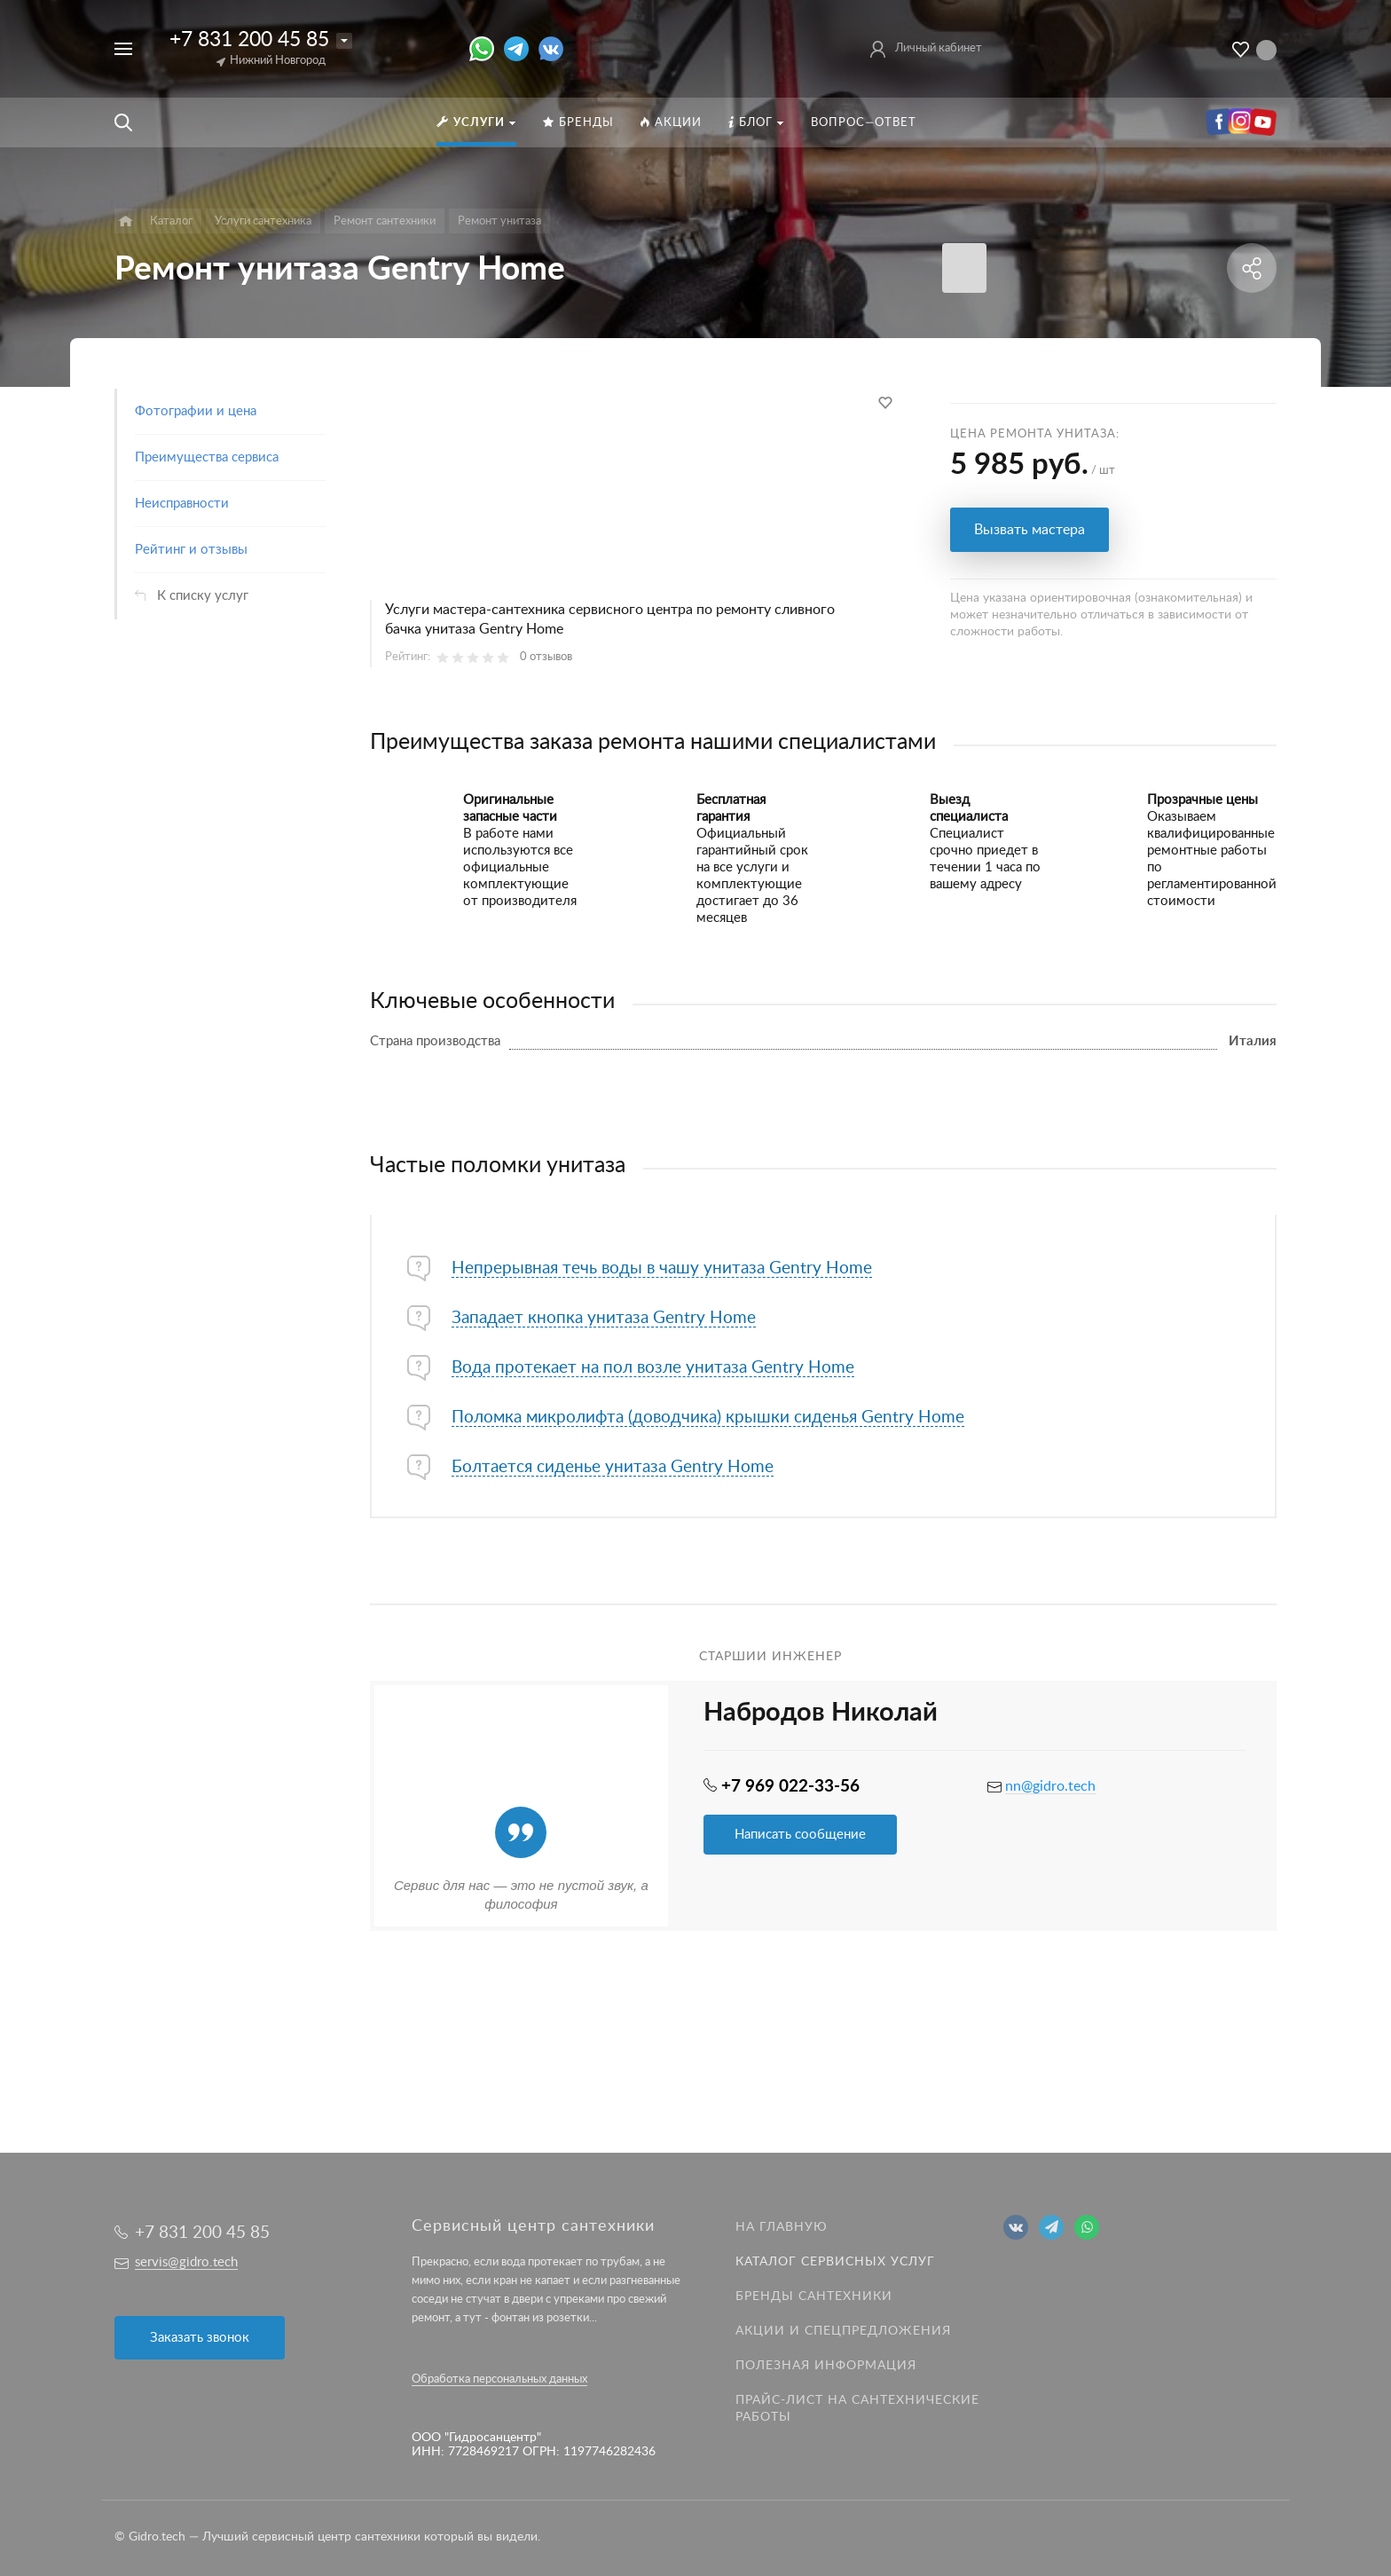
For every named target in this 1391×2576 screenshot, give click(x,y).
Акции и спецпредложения (843, 2331)
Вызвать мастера (1029, 530)
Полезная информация (825, 2365)
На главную (781, 2227)
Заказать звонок (199, 2337)
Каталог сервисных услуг (835, 2262)
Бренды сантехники (813, 2296)
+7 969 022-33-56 (790, 1786)
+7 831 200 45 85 (249, 39)
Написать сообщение (800, 1834)
